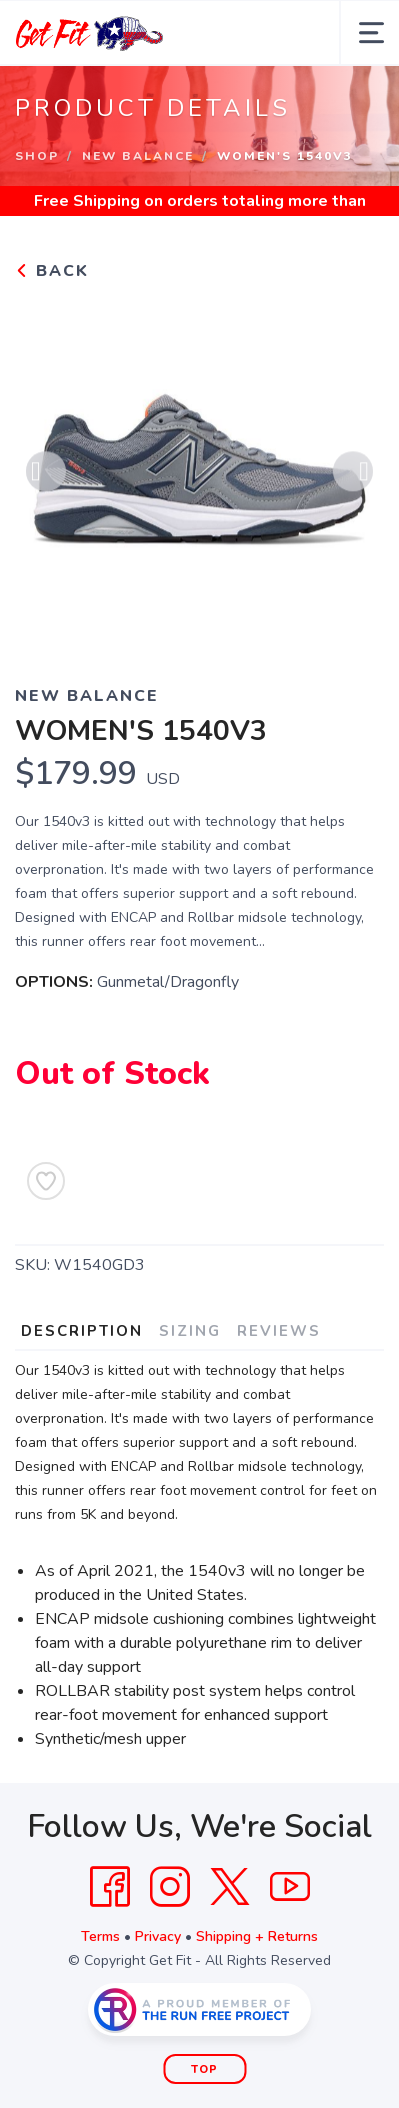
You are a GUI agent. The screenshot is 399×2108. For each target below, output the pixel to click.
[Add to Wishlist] (46, 1181)
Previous (46, 474)
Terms (100, 1936)
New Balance (138, 156)
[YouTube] (290, 1887)
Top (204, 2069)
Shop (37, 156)
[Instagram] (170, 1887)
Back (52, 271)
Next (353, 474)
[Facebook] (110, 1887)
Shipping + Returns (257, 1936)
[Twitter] (230, 1887)
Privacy (158, 1936)
